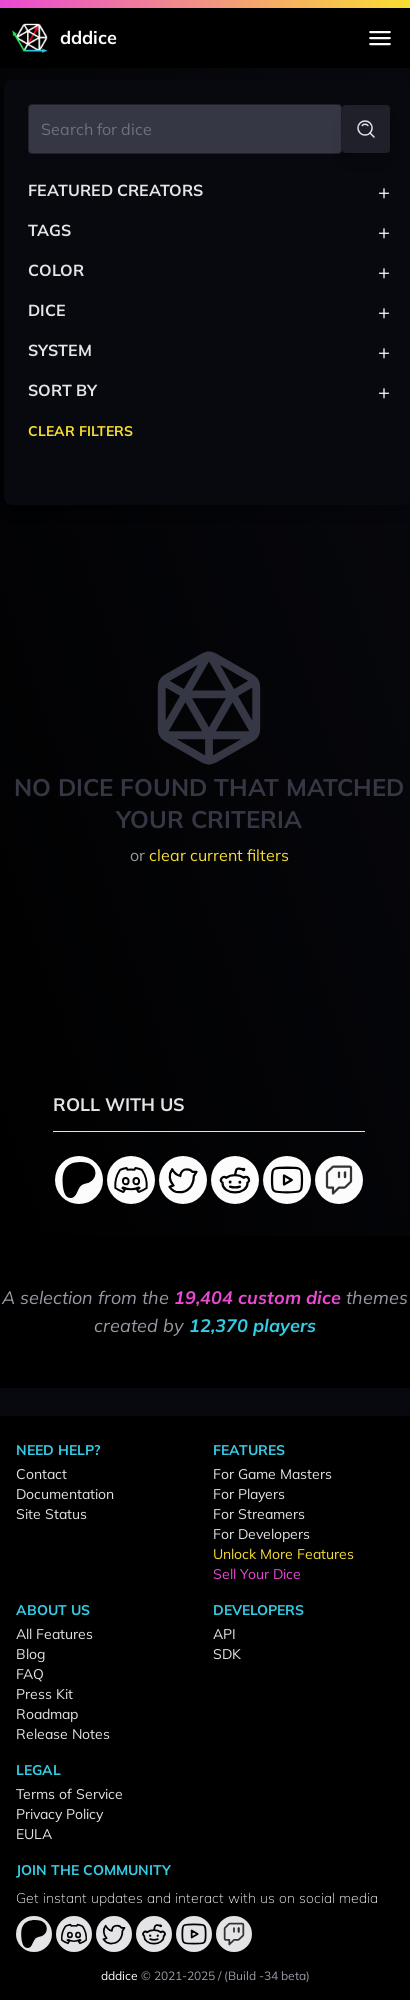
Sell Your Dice (257, 1574)
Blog (30, 1654)
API (224, 1634)
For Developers (261, 1534)
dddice (119, 1975)
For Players (249, 1494)
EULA (34, 1834)
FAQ (30, 1674)
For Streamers (259, 1514)
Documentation (65, 1494)
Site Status (51, 1514)
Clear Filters (80, 431)
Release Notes (63, 1734)
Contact (41, 1474)
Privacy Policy (59, 1814)
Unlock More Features (283, 1554)
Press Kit (44, 1694)
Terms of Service (69, 1794)
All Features (54, 1634)
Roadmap (47, 1714)
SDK (227, 1654)
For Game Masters (272, 1474)
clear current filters (219, 855)
